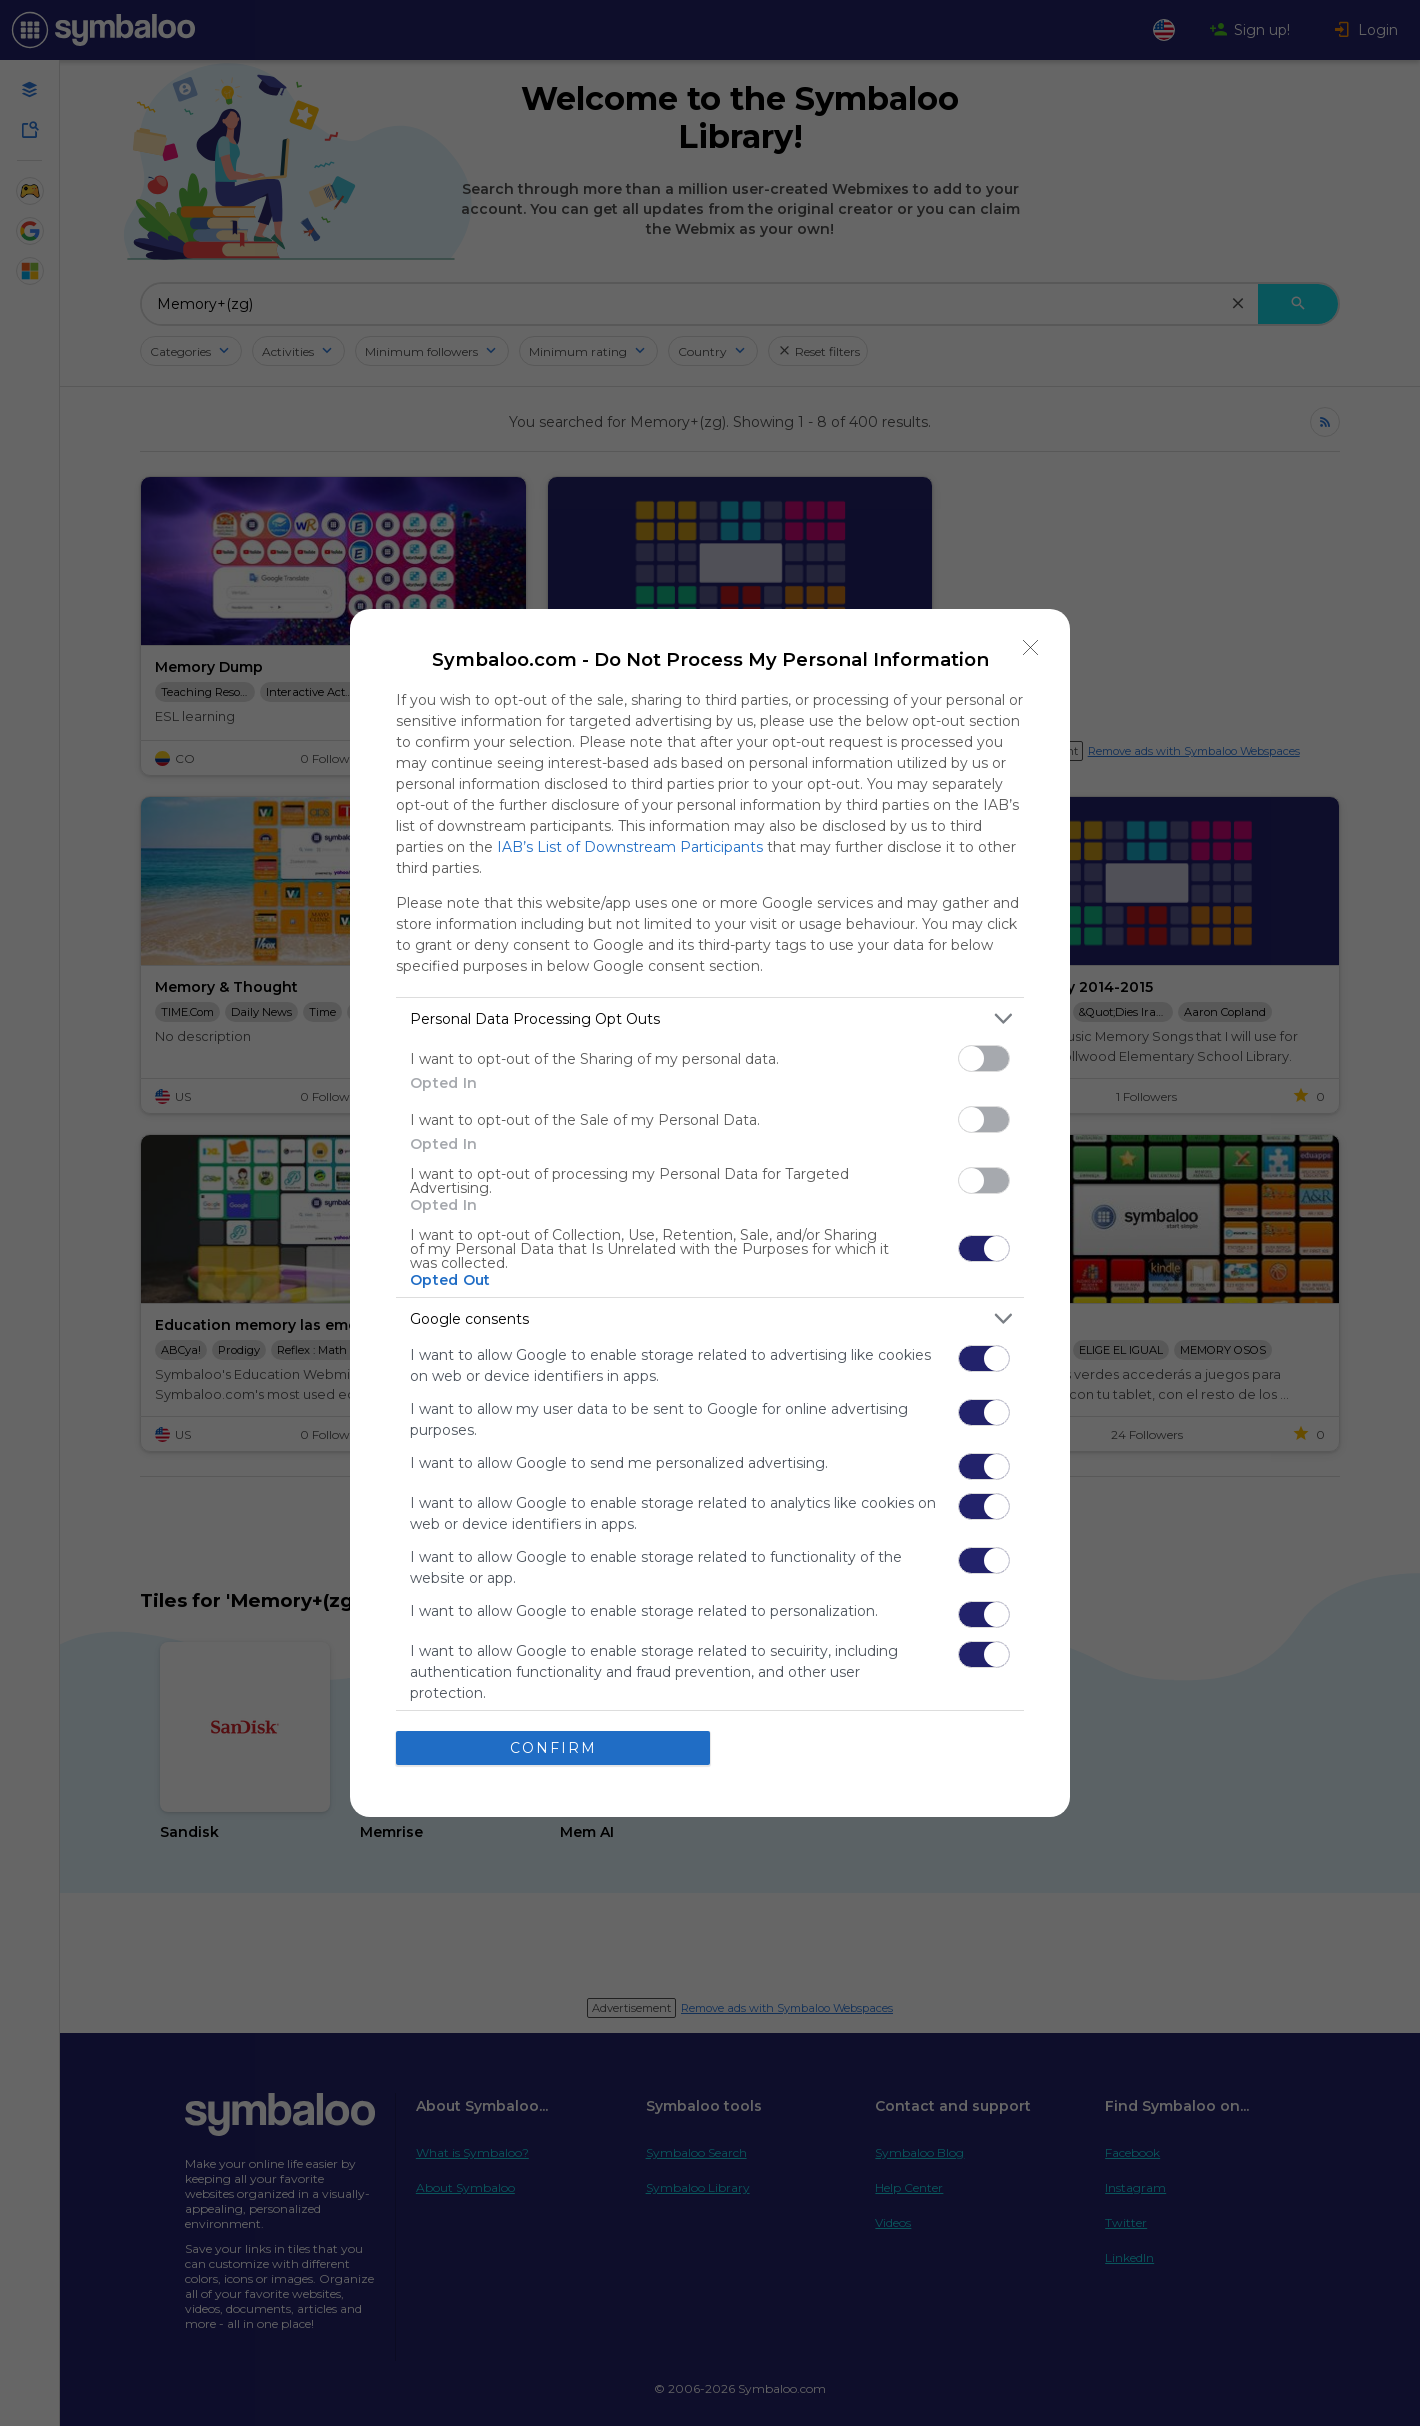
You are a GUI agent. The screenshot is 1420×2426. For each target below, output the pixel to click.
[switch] (984, 1058)
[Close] (1031, 648)
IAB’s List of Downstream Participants (630, 847)
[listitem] (710, 1018)
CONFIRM (553, 1748)
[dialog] (710, 1213)
